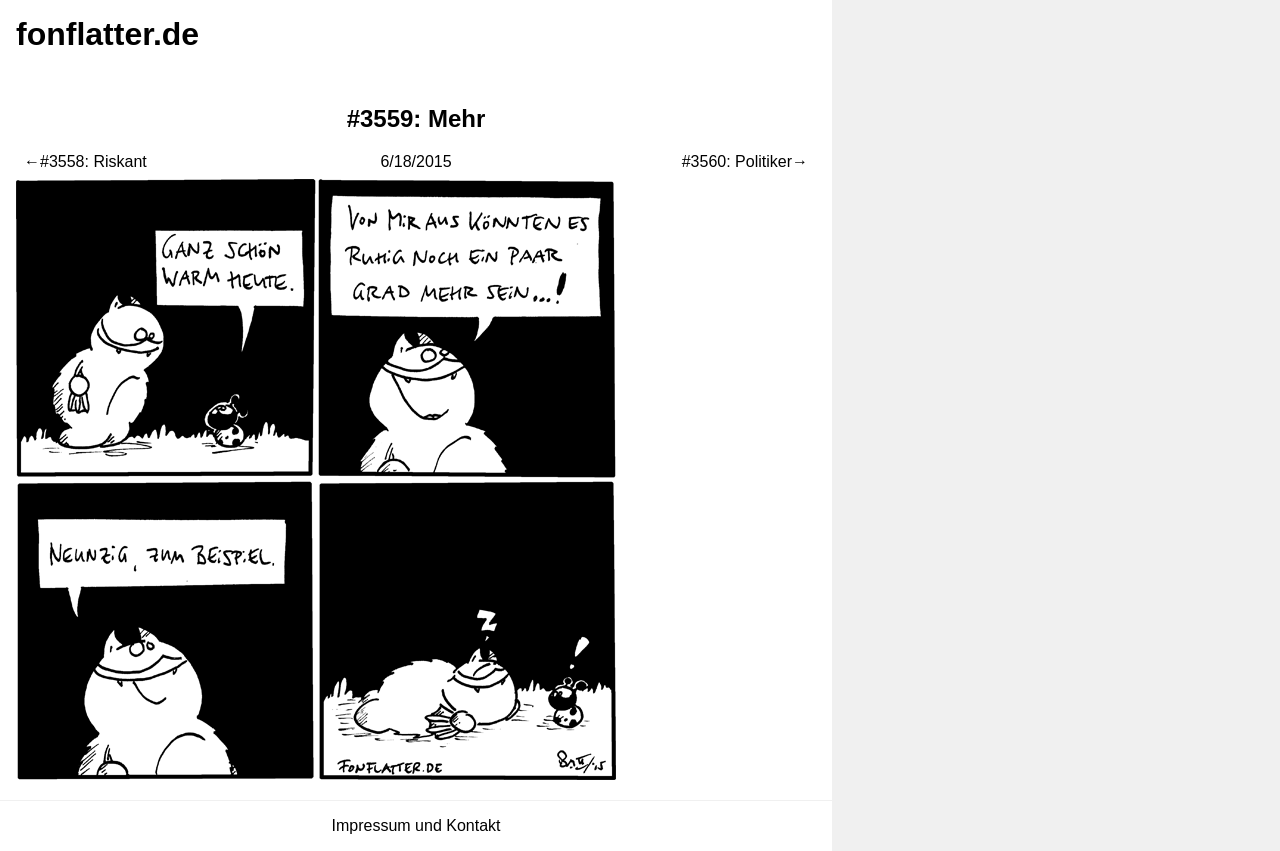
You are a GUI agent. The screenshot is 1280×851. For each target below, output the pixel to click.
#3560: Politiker (737, 161)
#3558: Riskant (93, 161)
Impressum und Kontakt (416, 825)
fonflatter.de (107, 34)
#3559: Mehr (416, 118)
